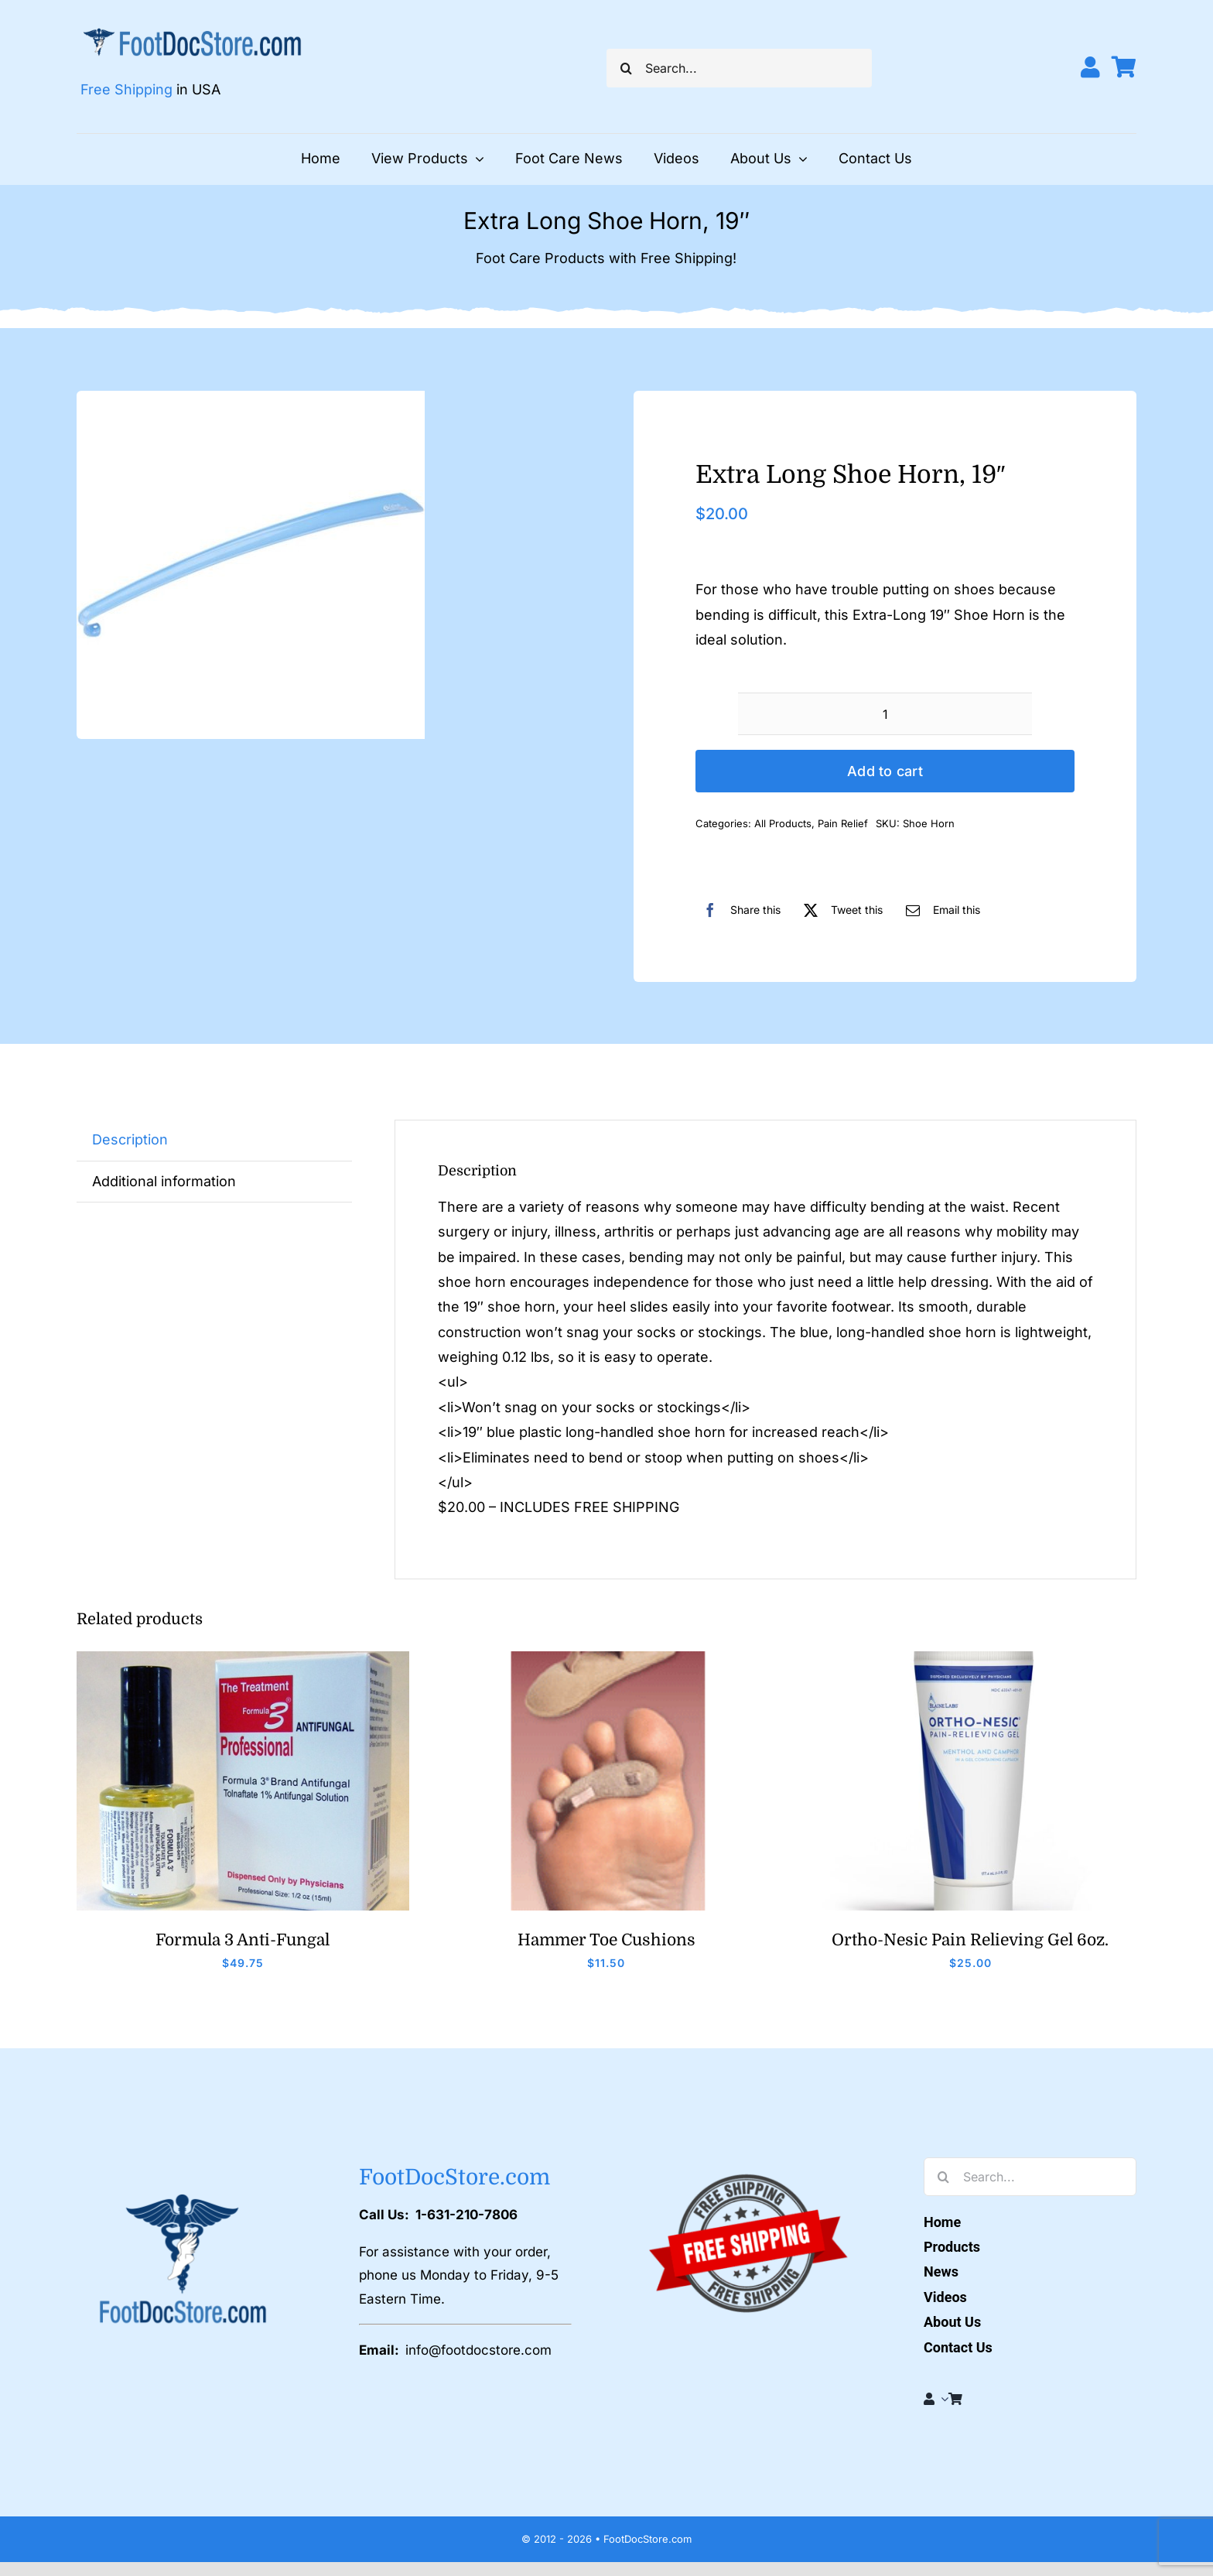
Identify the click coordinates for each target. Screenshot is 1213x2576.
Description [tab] (130, 1139)
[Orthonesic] (970, 1658)
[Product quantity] (885, 714)
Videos (945, 2297)
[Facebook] (738, 910)
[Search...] (739, 68)
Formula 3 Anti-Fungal (242, 1940)
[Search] (625, 68)
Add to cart (885, 771)
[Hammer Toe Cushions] (606, 1658)
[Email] (939, 910)
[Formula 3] (243, 1658)
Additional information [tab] (164, 1181)
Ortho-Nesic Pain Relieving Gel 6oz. (970, 1940)
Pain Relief (843, 823)
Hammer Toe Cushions (606, 1940)
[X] (839, 910)
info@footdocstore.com (478, 2350)
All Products (783, 823)
